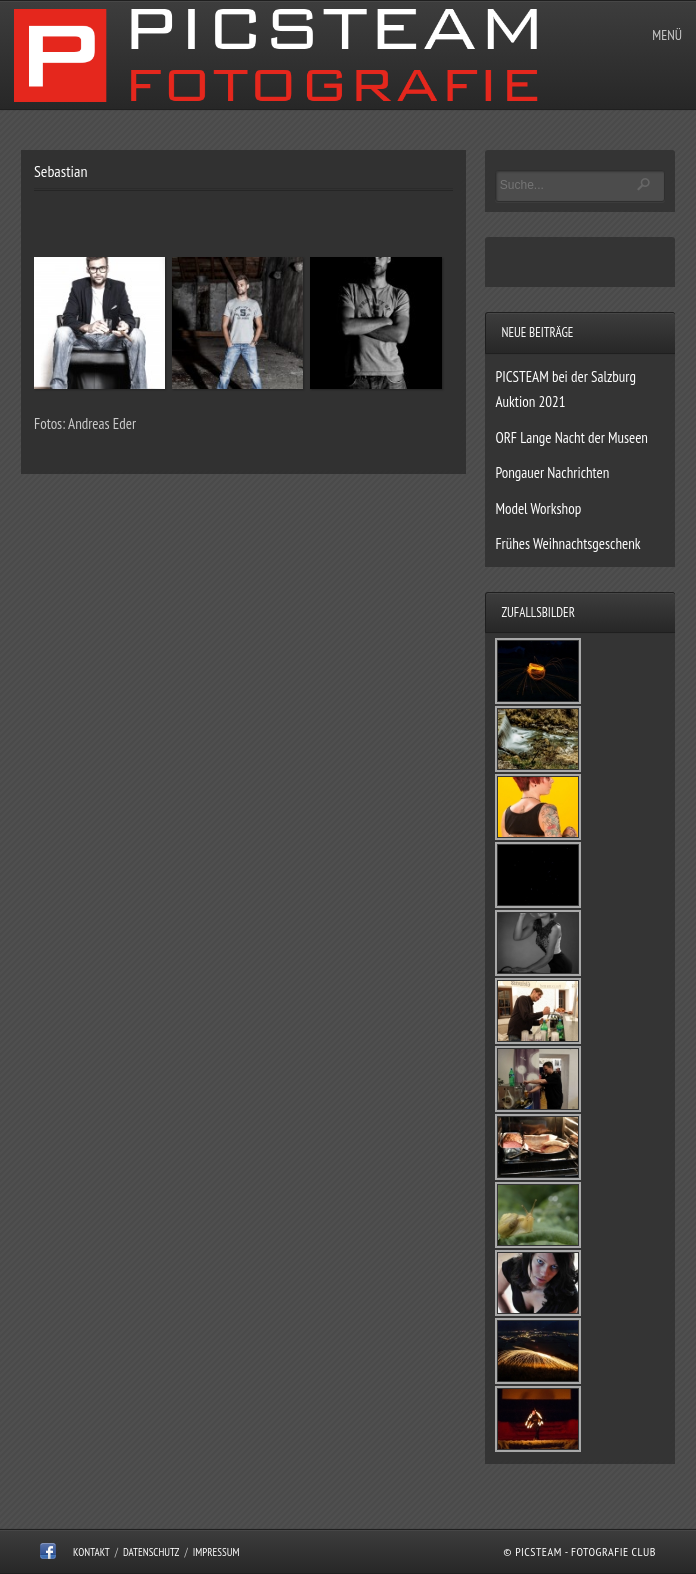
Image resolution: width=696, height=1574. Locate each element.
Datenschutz (151, 1552)
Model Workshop (538, 508)
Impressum (216, 1552)
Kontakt (91, 1552)
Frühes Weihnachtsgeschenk (567, 543)
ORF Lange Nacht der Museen (571, 437)
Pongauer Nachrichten (552, 472)
